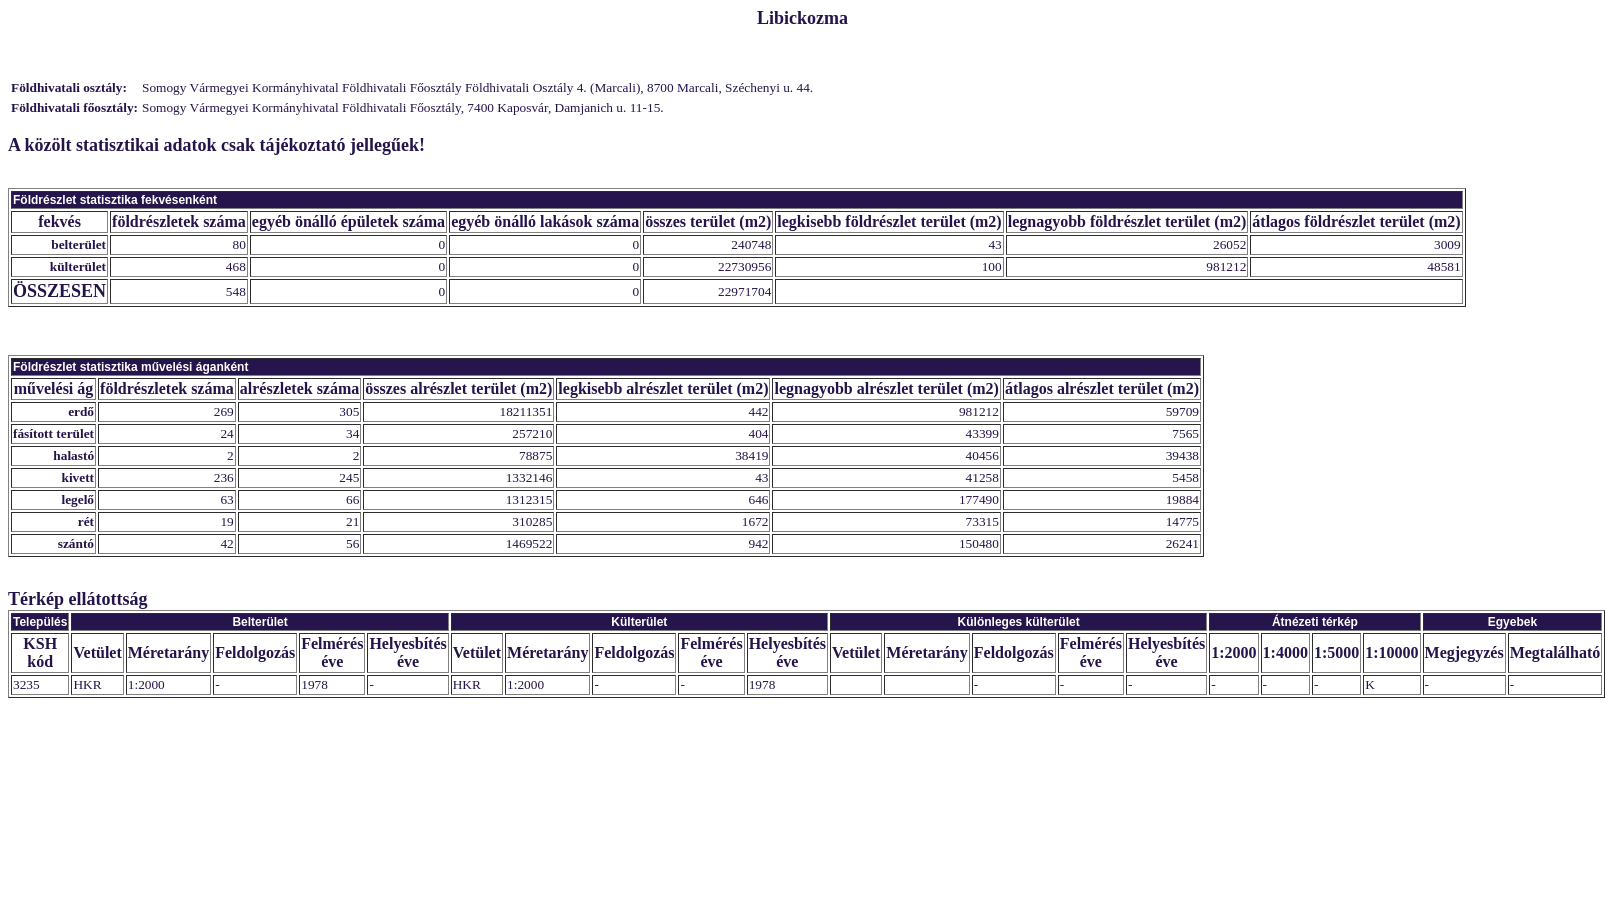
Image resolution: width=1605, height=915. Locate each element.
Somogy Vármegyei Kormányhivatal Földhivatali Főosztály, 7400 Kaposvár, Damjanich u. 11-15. (403, 107)
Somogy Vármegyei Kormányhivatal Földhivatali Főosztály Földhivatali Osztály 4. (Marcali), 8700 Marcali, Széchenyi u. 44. (477, 87)
